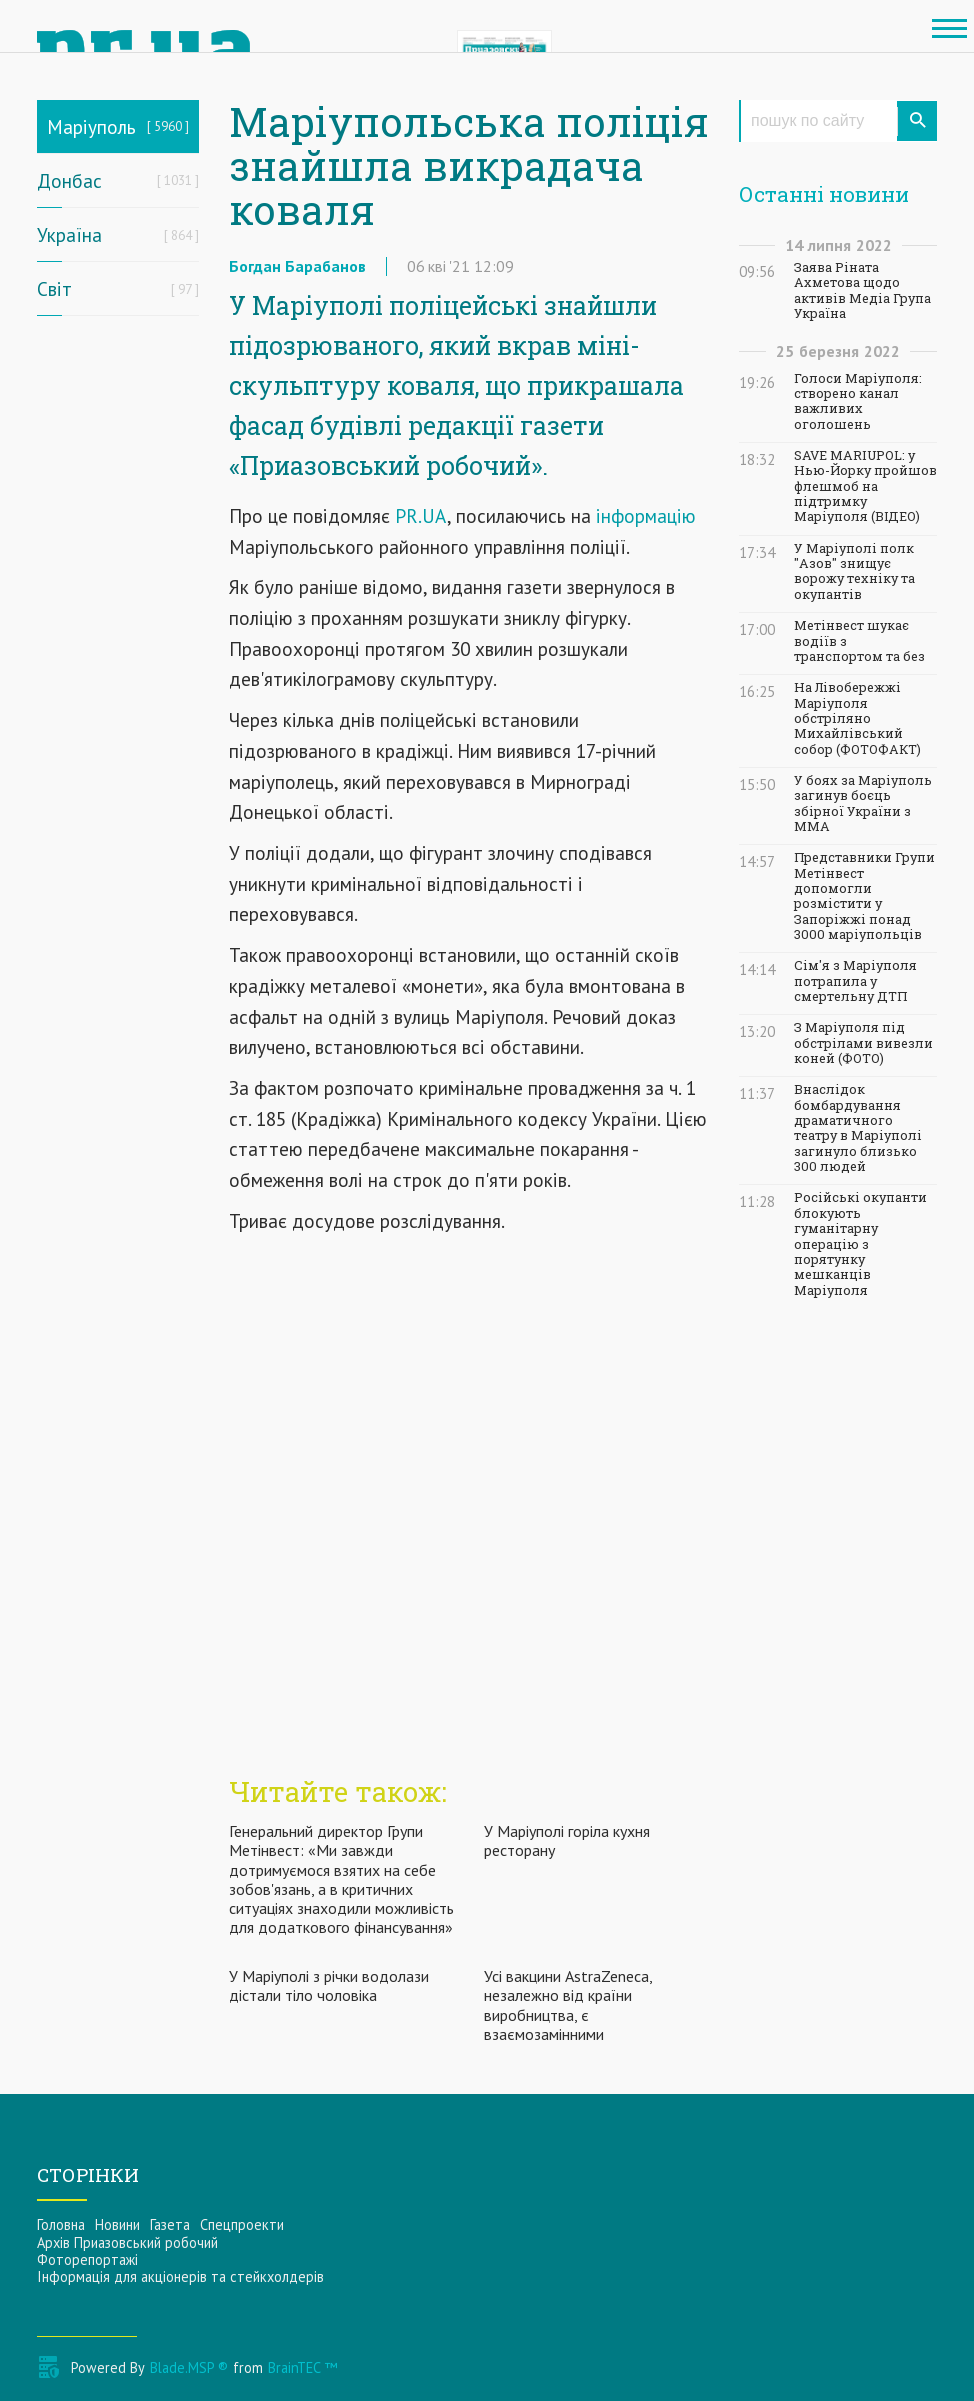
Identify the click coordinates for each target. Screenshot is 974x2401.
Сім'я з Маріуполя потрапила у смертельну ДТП (855, 981)
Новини (117, 2224)
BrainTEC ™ (302, 2367)
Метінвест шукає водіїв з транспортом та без (859, 641)
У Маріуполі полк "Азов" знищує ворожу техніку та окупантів (854, 571)
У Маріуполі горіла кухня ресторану (567, 1840)
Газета (170, 2224)
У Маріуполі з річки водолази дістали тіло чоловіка (329, 1985)
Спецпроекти (242, 2224)
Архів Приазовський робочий (127, 2242)
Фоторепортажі (87, 2259)
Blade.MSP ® (189, 2367)
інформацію (643, 515)
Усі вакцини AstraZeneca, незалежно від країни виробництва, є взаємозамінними (568, 2005)
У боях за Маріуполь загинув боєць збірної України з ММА (863, 803)
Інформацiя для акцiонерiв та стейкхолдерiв (180, 2276)
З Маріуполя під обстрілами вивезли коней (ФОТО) (863, 1043)
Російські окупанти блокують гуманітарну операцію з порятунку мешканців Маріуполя (860, 1243)
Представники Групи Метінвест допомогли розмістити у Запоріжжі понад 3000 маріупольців (864, 896)
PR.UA (421, 515)
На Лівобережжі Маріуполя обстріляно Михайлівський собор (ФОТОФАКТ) (857, 718)
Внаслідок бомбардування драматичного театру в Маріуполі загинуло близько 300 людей (858, 1128)
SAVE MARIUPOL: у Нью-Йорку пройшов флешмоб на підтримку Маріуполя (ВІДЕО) (865, 486)
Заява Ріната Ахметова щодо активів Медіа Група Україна (862, 290)
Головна (61, 2224)
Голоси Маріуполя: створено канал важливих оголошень (858, 401)
